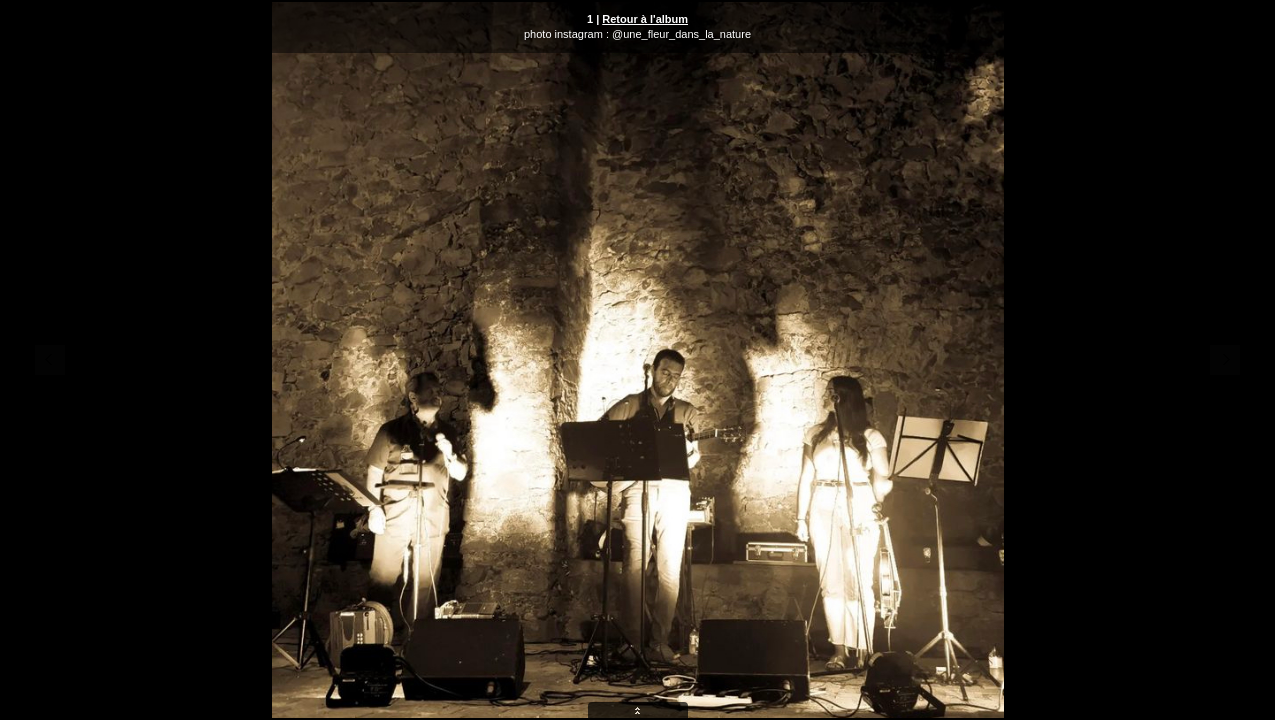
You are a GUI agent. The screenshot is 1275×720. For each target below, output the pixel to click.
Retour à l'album (645, 19)
